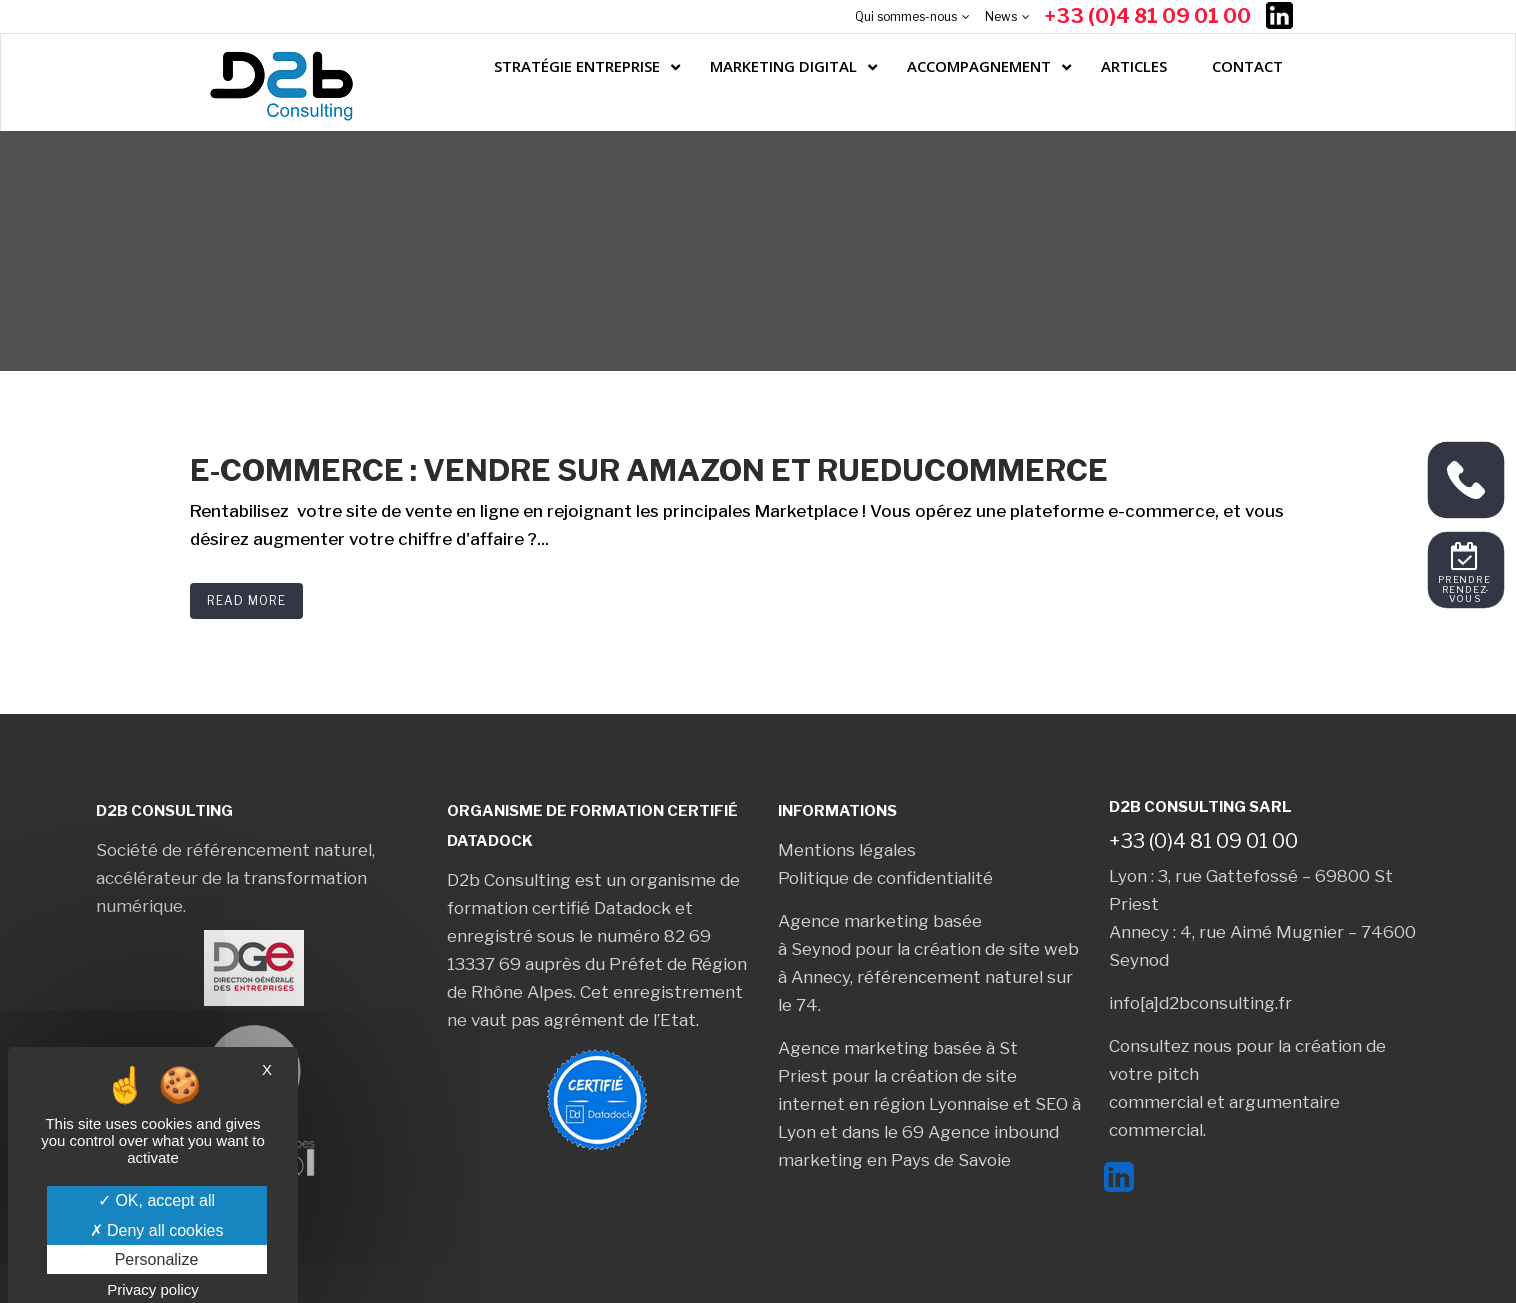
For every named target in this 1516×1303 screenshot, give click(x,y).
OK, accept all (156, 1200)
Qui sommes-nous (906, 16)
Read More (246, 600)
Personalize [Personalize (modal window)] (157, 1259)
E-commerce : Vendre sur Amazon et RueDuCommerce (649, 470)
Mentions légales (847, 850)
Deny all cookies (157, 1230)
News (1001, 16)
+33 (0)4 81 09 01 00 (1148, 16)
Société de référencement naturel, (235, 850)
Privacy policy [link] (153, 1289)
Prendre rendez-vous (1465, 589)
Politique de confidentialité (885, 878)
